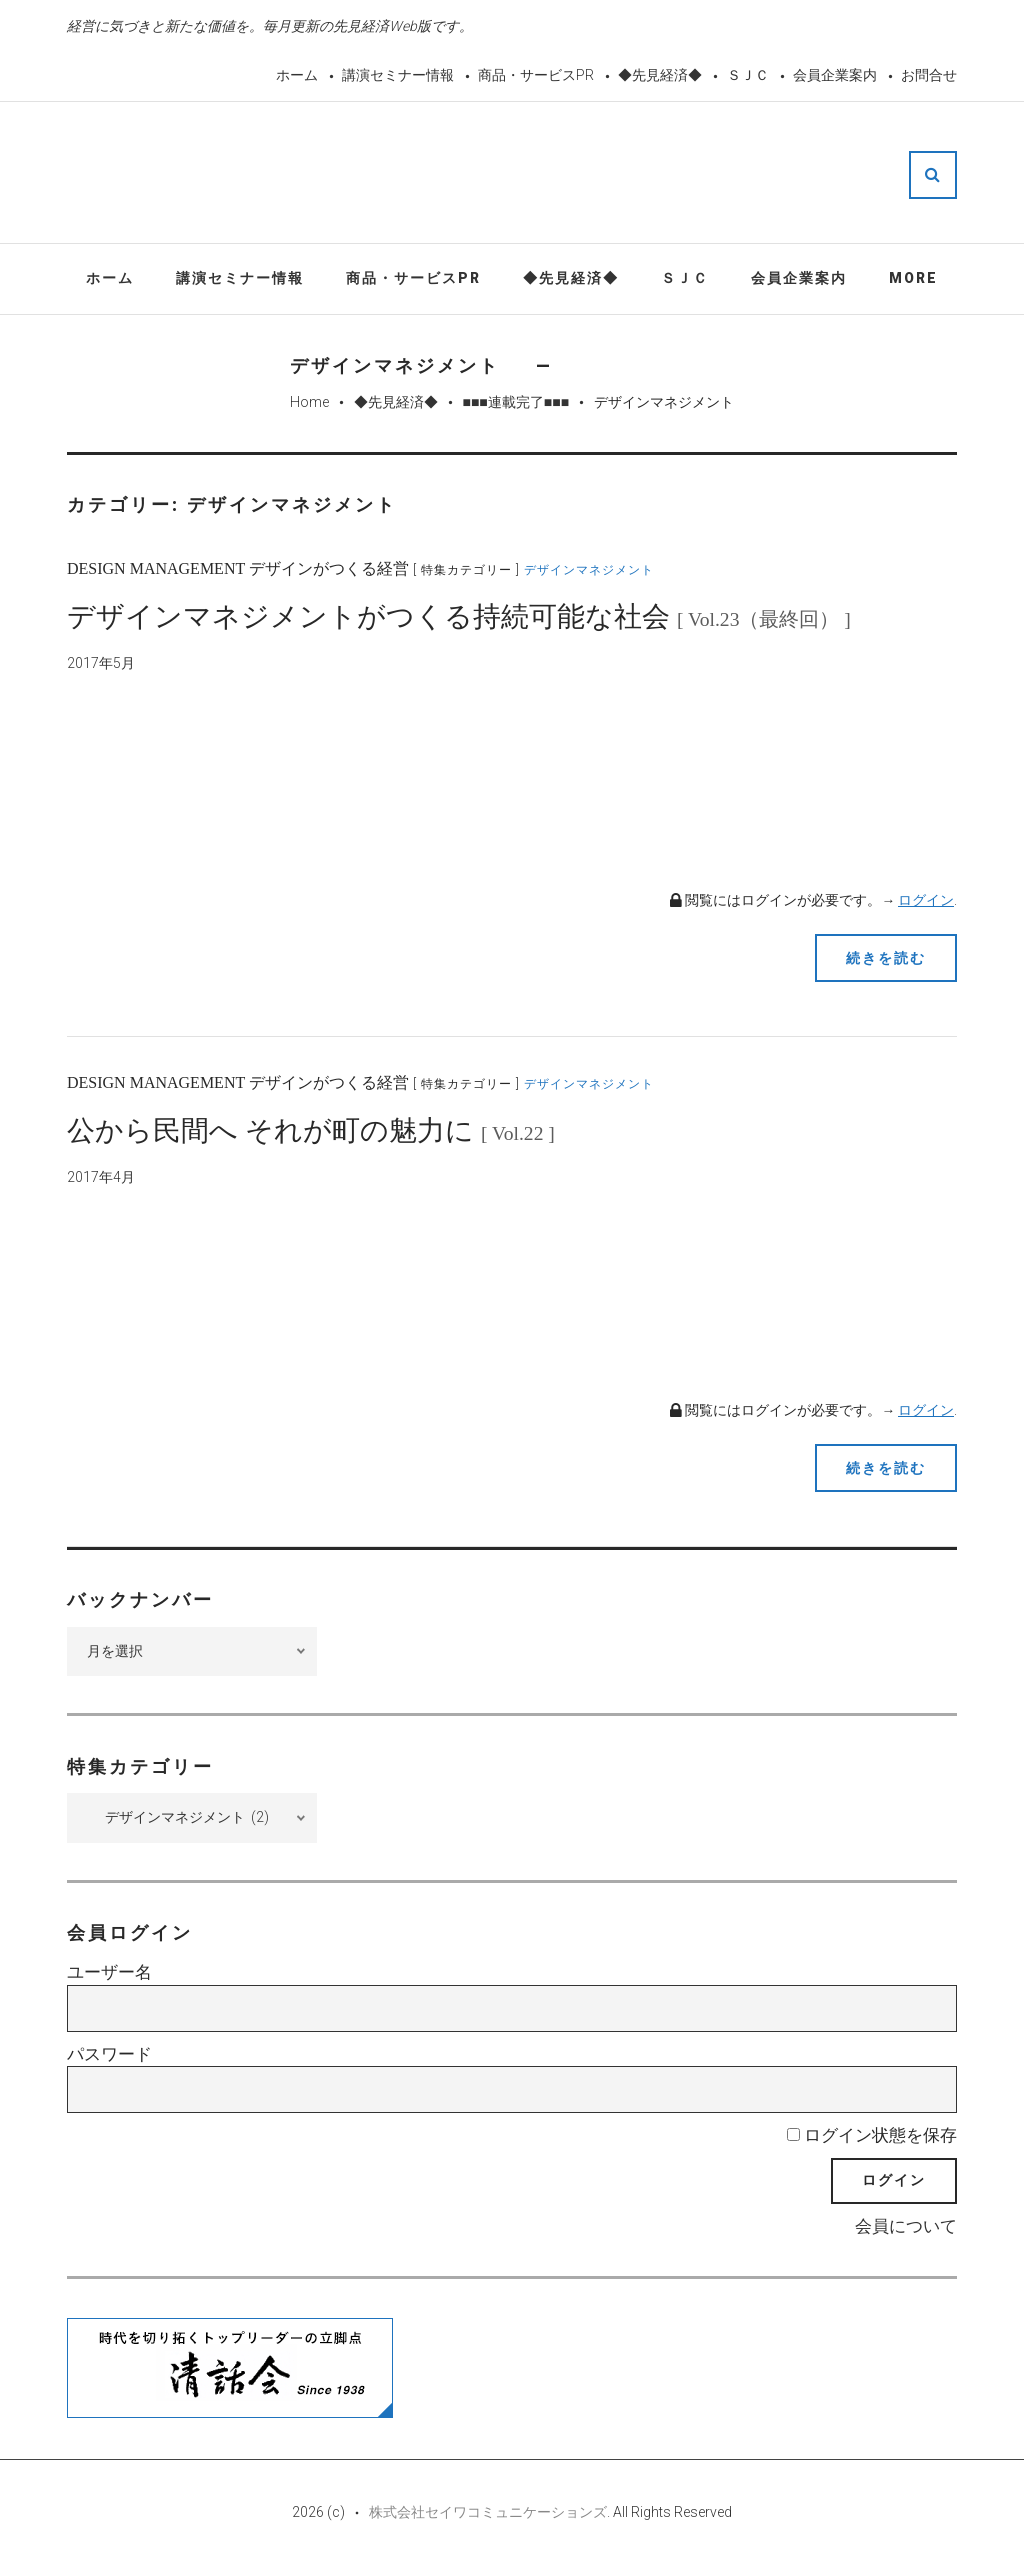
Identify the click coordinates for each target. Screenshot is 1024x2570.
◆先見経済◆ (660, 75)
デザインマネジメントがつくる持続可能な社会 (459, 616)
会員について (906, 2226)
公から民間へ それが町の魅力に (311, 1130)
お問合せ (929, 75)
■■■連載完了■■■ (515, 402)
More (913, 278)
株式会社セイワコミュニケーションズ (488, 2512)
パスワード (109, 2054)
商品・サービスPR (536, 75)
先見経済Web (560, 174)
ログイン (926, 900)
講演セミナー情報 (398, 75)
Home (309, 402)
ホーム (297, 75)
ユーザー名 (109, 1972)
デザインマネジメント (589, 570)
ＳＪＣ (748, 75)
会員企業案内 (835, 75)
